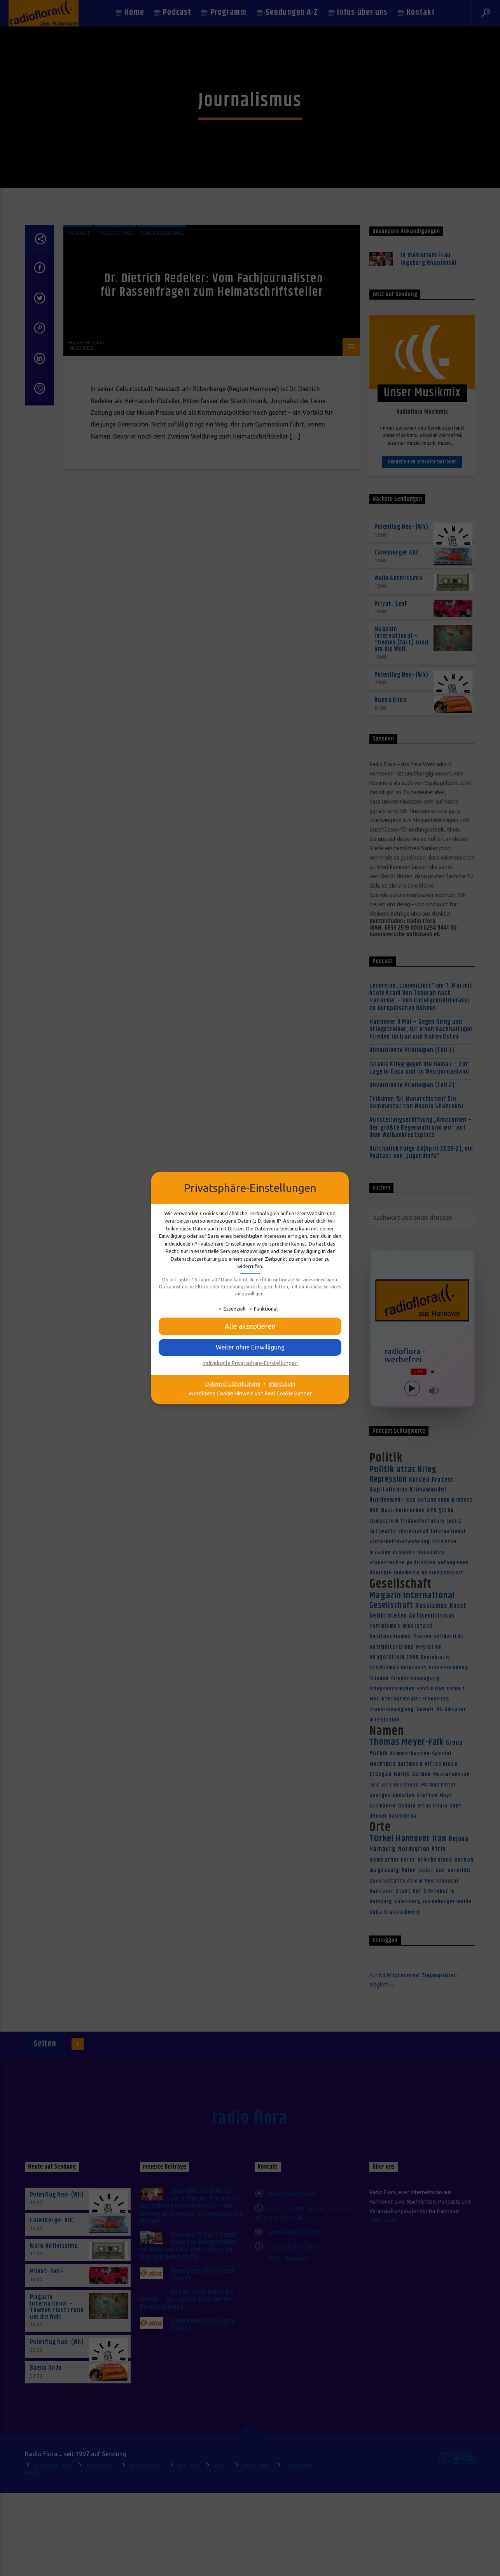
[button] (250, 1326)
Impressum (282, 1384)
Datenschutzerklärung (232, 1384)
